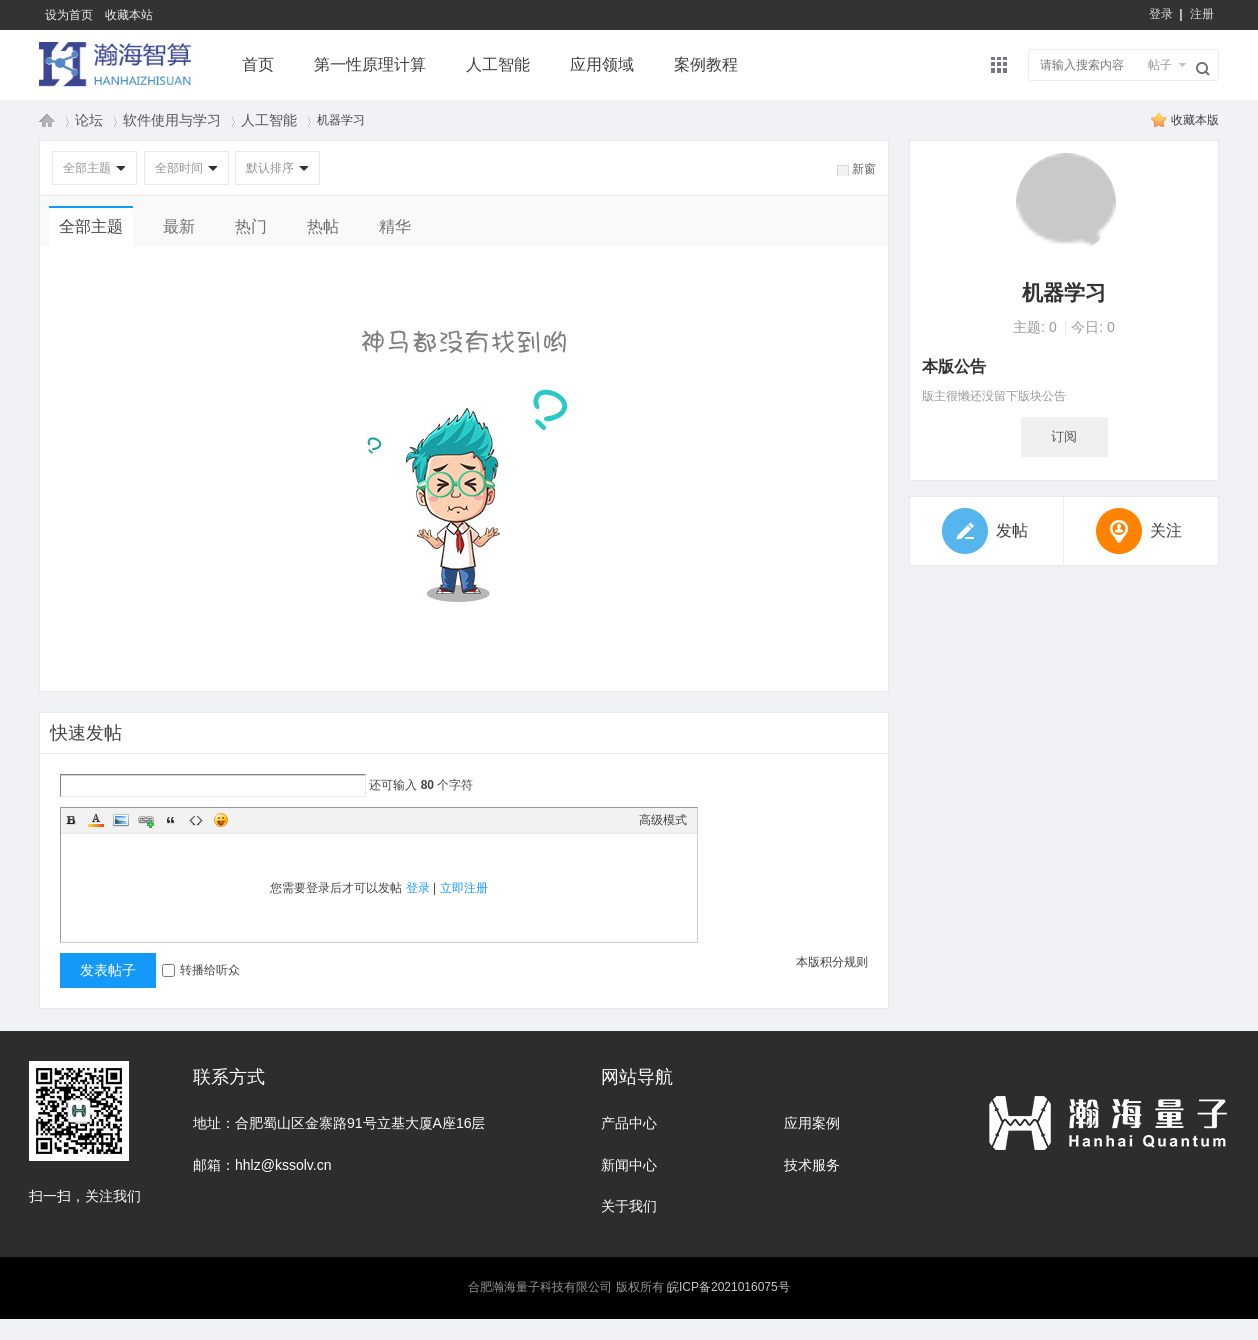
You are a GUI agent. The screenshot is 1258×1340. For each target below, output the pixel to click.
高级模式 (663, 820)
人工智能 (498, 64)
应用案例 (812, 1123)
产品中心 (629, 1123)
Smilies (221, 820)
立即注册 (464, 888)
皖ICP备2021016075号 (728, 1287)
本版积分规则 (832, 962)
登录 (1161, 14)
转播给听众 (201, 970)
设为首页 (69, 15)
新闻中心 (629, 1165)
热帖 (323, 226)
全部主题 (87, 168)
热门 (251, 226)
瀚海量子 (47, 120)
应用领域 (602, 64)
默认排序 (270, 168)
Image (121, 820)
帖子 (1160, 65)
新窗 (864, 169)
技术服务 (812, 1165)
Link (146, 820)
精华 (395, 226)
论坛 (89, 120)
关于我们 (629, 1206)
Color (96, 820)
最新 (179, 226)
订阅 (1064, 436)
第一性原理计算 (370, 64)
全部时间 (179, 168)
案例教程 (706, 64)
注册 (1202, 14)
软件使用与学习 (172, 120)
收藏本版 (1195, 120)
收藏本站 (129, 15)
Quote (171, 820)
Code (196, 820)
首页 (258, 64)
